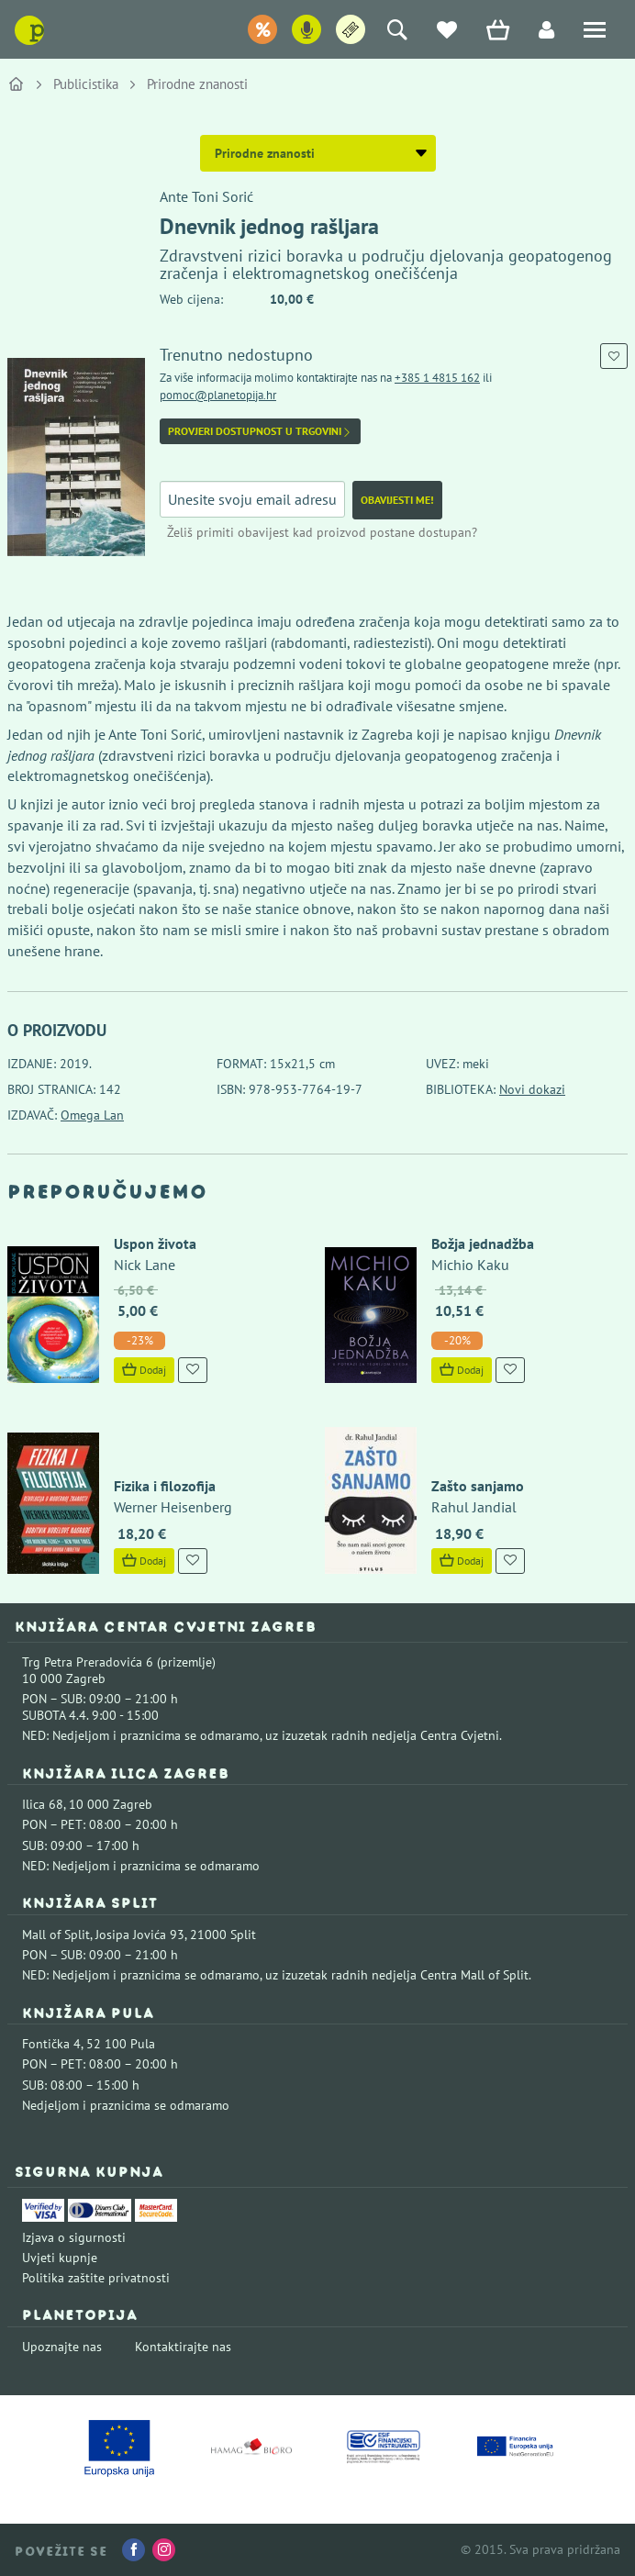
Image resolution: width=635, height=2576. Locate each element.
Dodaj (144, 1370)
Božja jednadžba (482, 1243)
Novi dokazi (532, 1089)
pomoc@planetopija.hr (218, 395)
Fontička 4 (51, 2043)
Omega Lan (92, 1115)
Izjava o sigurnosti (74, 2237)
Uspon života (155, 1243)
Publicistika (85, 84)
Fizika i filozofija (165, 1486)
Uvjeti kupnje (59, 2257)
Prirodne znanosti (197, 84)
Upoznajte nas (62, 2346)
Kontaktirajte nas (183, 2346)
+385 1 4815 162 (437, 377)
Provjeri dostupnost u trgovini (260, 431)
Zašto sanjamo (477, 1486)
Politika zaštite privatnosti (96, 2277)
